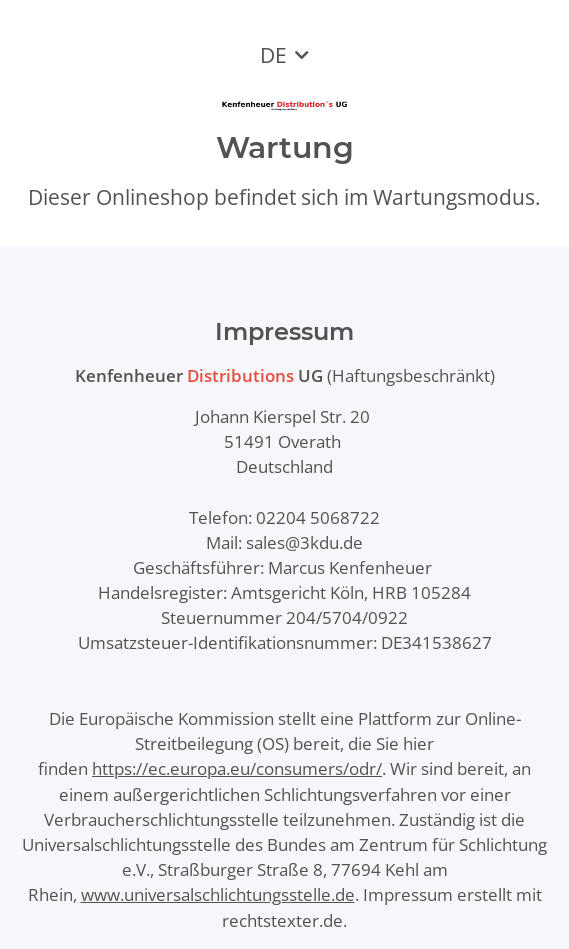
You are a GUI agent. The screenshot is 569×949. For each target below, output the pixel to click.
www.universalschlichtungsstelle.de (218, 894)
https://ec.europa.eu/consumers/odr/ (237, 768)
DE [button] (273, 55)
